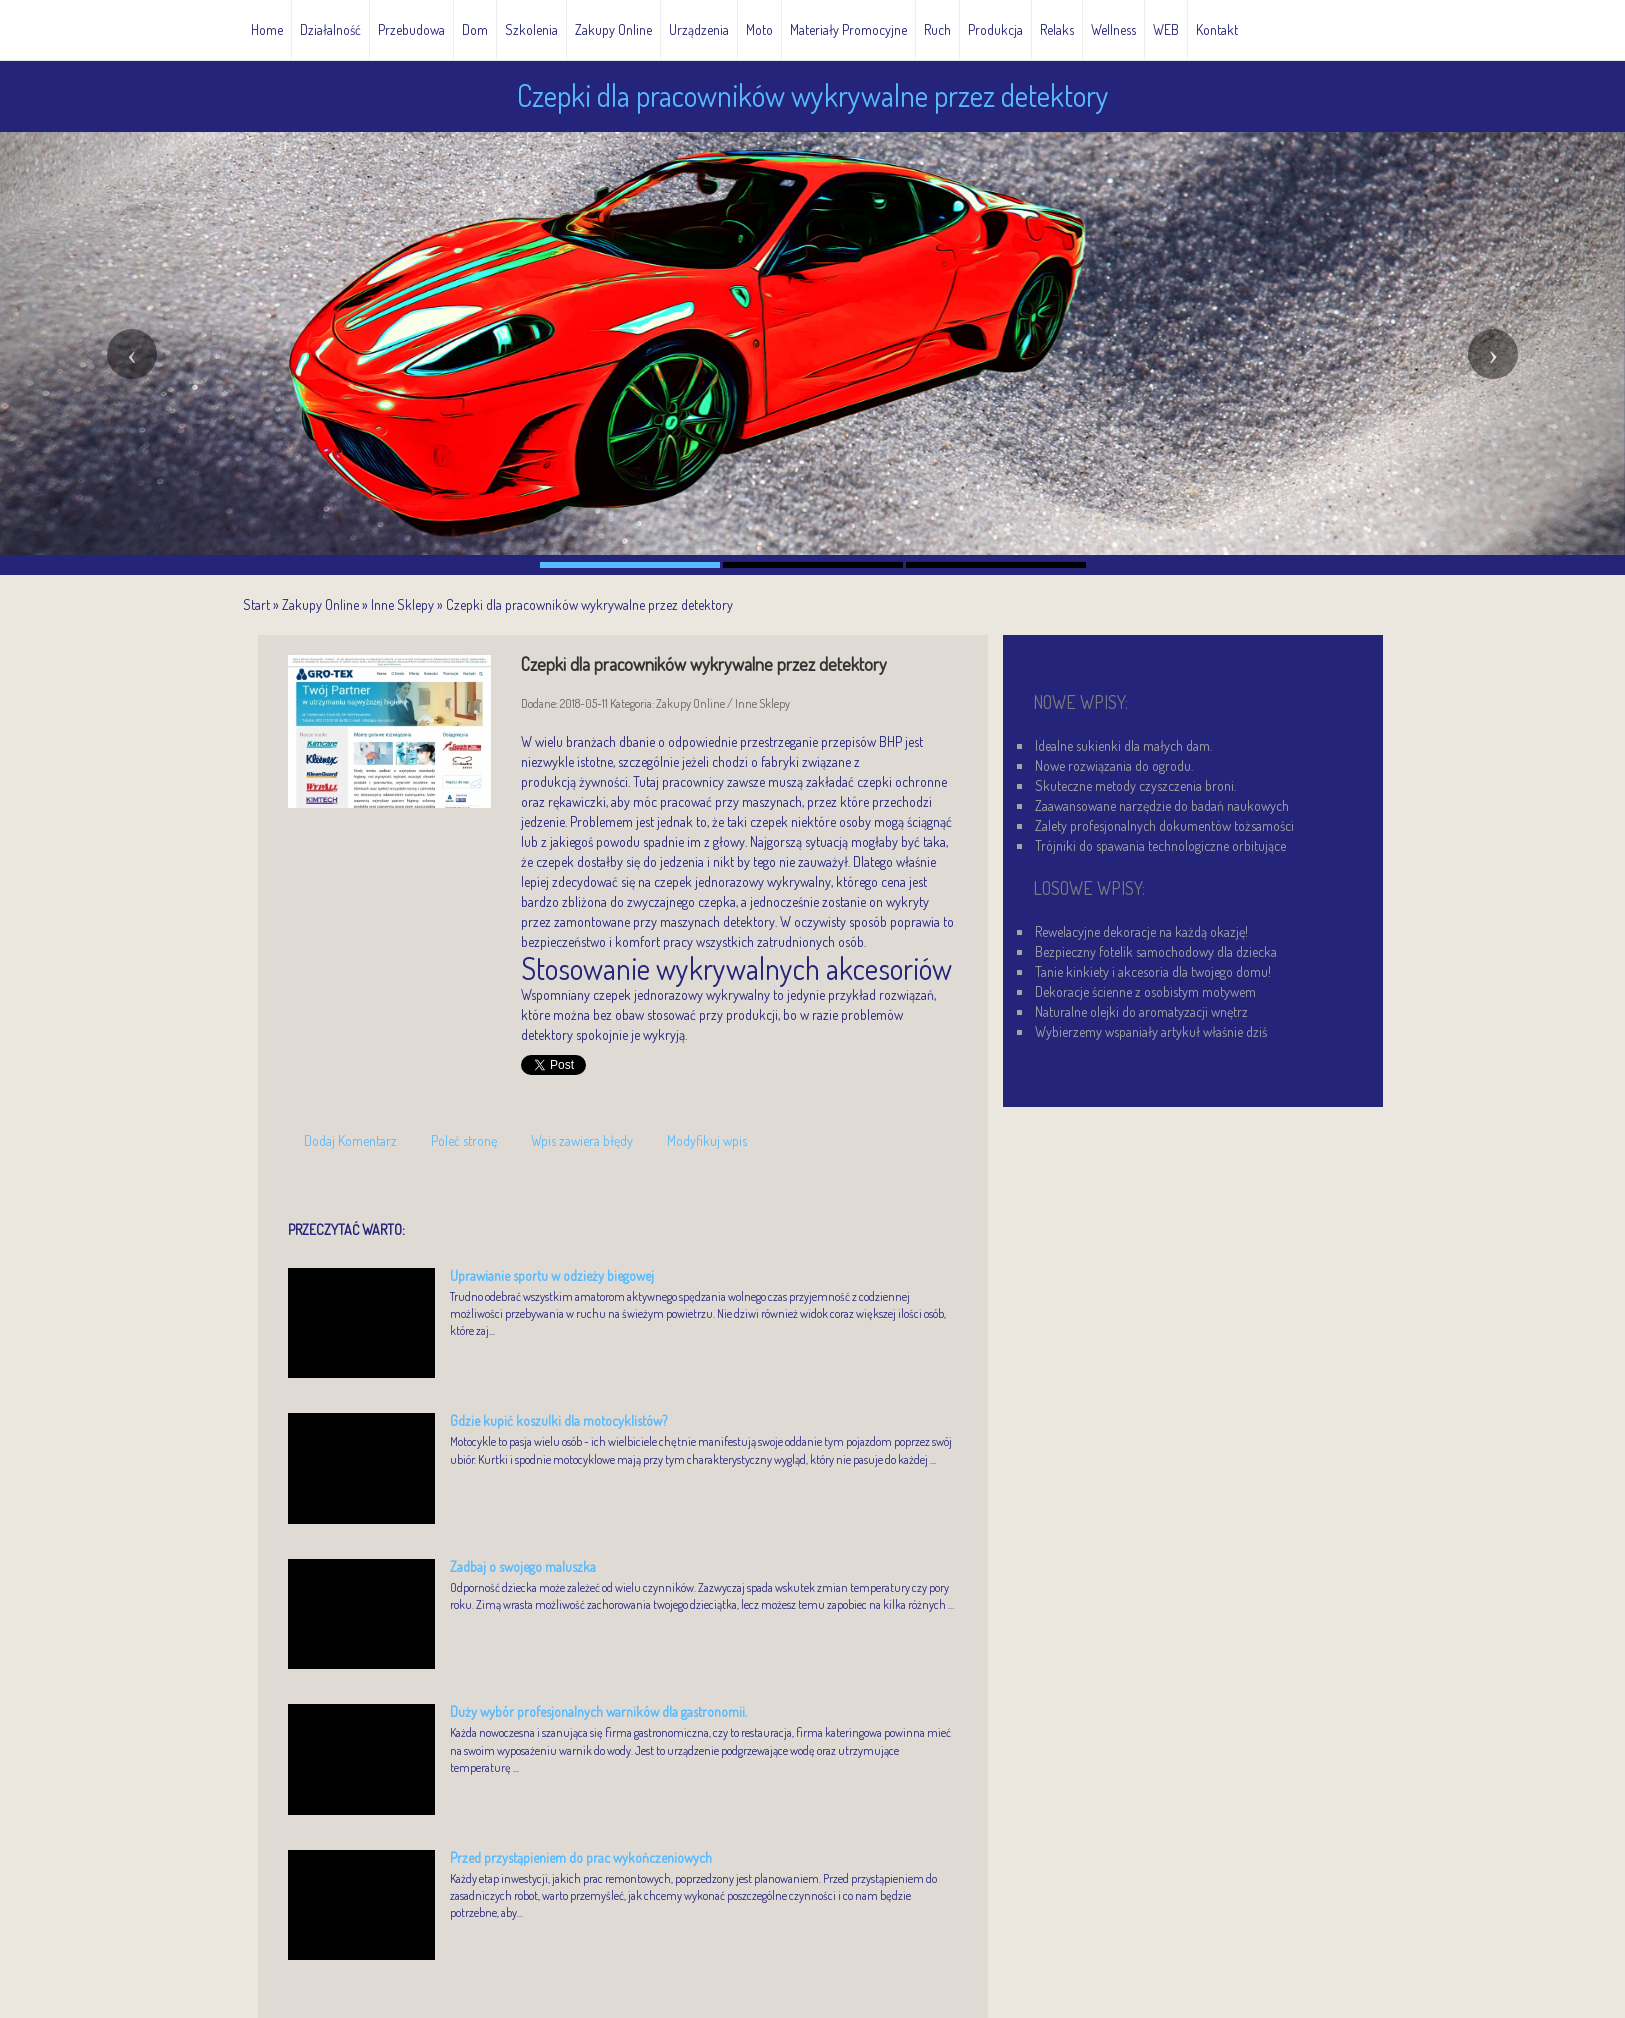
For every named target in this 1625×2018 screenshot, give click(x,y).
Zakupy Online (320, 604)
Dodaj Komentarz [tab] (350, 1140)
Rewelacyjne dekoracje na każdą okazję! (1141, 931)
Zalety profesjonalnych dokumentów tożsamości (1164, 825)
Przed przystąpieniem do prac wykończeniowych (581, 1857)
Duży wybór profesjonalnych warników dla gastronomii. (598, 1711)
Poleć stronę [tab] (464, 1140)
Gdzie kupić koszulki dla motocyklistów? (558, 1420)
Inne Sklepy (402, 604)
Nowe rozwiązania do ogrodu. (1114, 765)
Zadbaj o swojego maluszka (523, 1566)
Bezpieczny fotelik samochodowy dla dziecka (1156, 951)
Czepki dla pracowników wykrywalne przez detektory (589, 604)
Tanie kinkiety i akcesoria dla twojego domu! (1153, 971)
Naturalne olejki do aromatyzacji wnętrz (1141, 1011)
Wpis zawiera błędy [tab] (582, 1140)
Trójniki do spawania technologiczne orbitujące (1160, 845)
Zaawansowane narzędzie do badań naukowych (1162, 805)
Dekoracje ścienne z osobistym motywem (1145, 991)
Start (256, 604)
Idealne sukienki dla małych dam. (1123, 745)
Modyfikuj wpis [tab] (707, 1140)
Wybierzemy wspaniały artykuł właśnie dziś (1151, 1031)
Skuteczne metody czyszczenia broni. (1135, 785)
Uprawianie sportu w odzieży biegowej (552, 1275)
